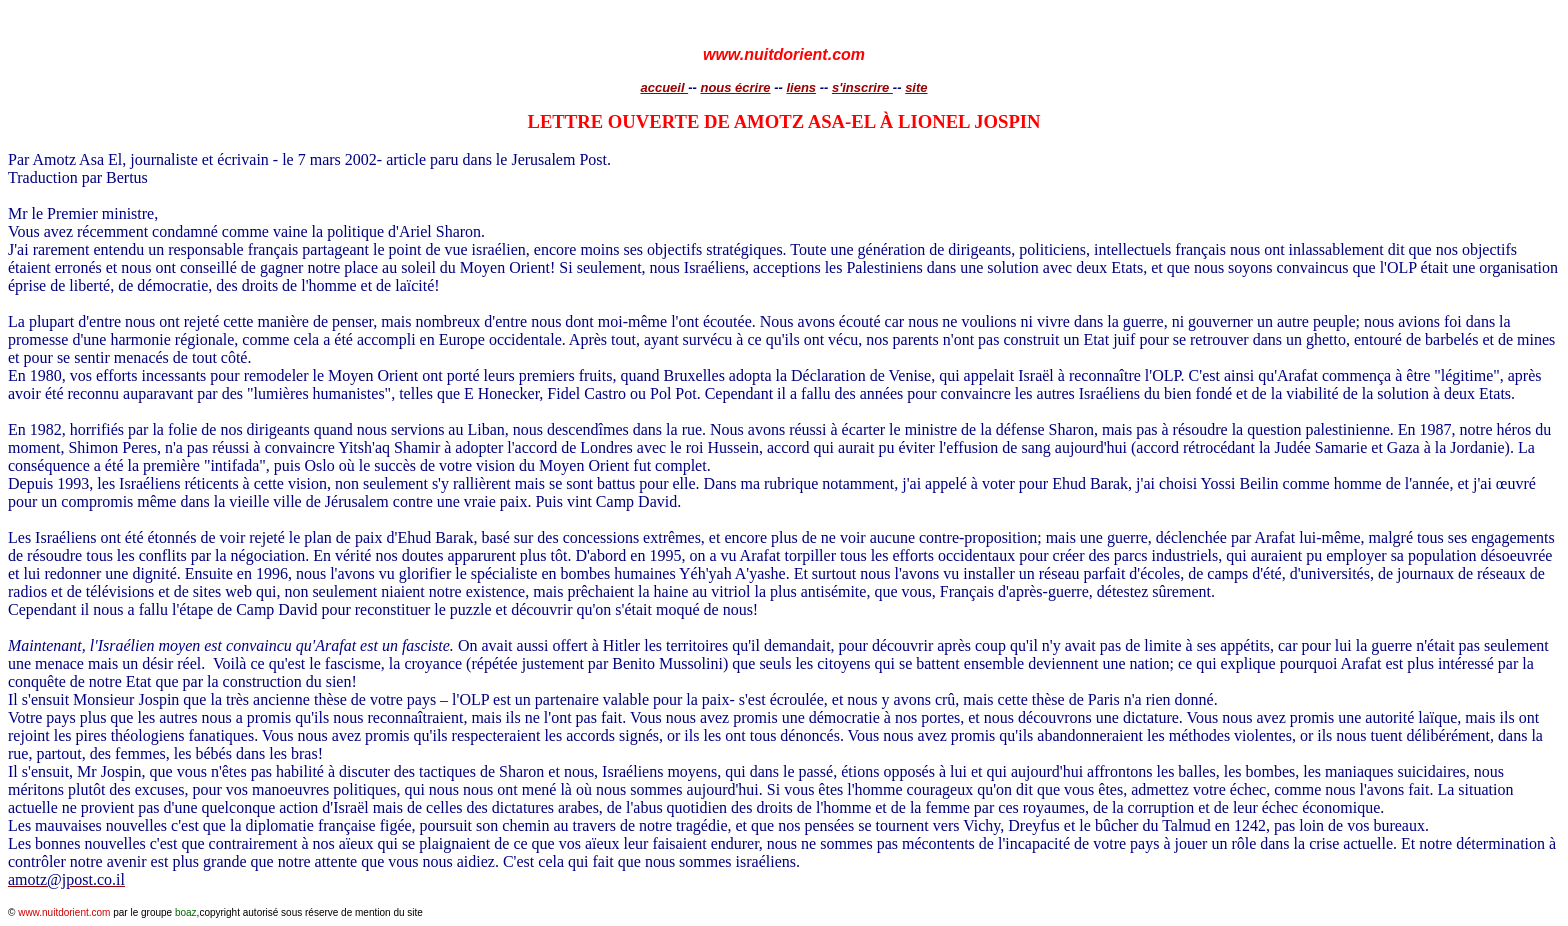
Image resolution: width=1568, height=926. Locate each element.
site (916, 87)
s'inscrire (862, 87)
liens (801, 87)
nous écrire (735, 87)
